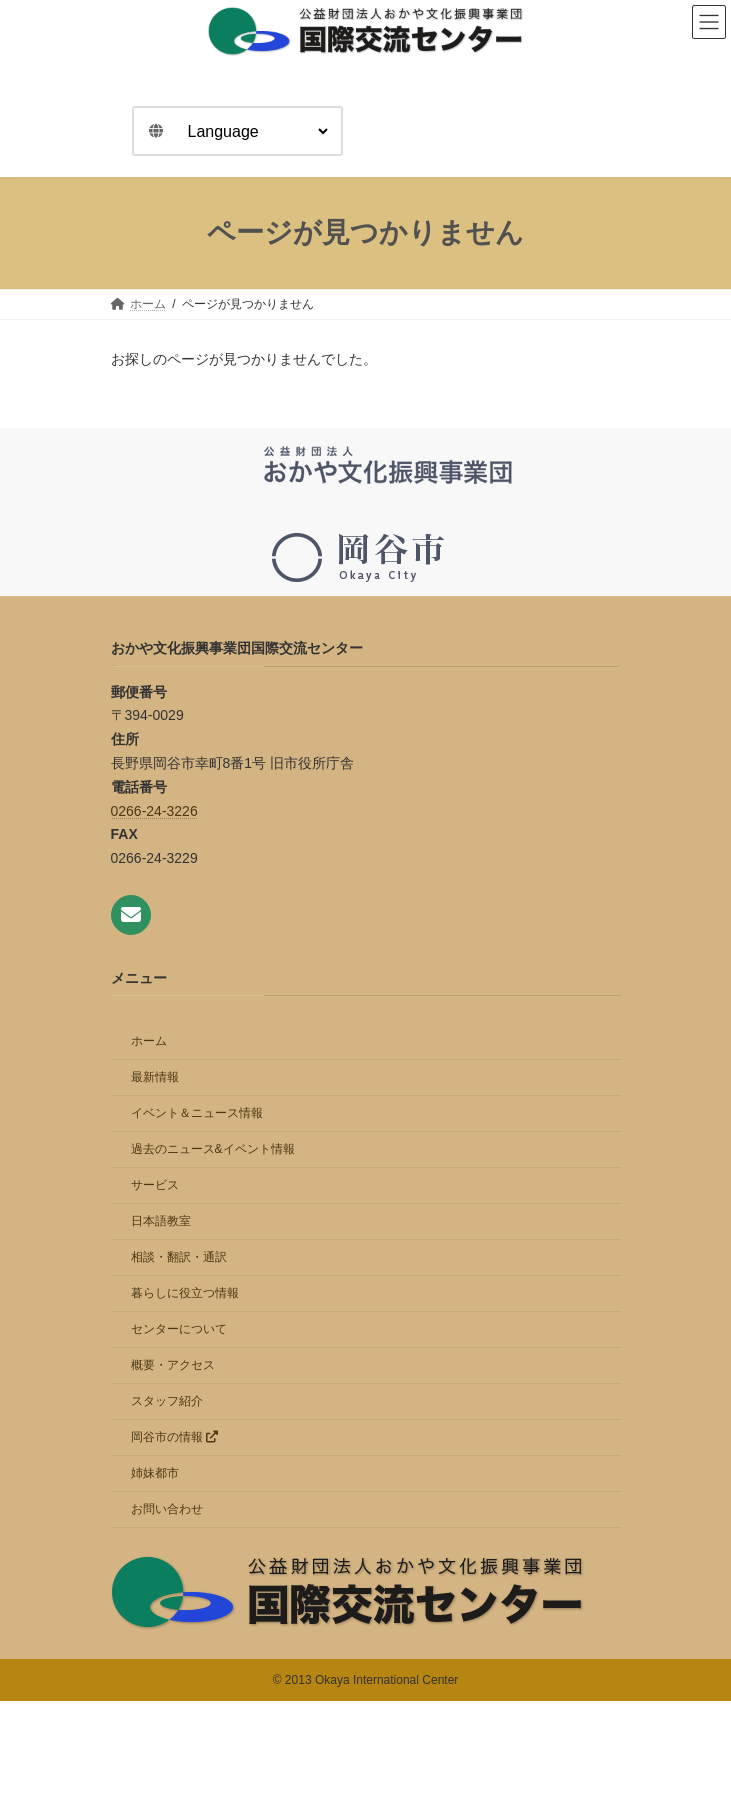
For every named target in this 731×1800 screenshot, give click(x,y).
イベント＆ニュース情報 (197, 1113)
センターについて (179, 1329)
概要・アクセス (173, 1365)
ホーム (149, 1041)
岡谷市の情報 (174, 1437)
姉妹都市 (155, 1473)
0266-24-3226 (154, 810)
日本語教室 (161, 1221)
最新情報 (155, 1077)
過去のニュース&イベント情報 (213, 1149)
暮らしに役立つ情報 (185, 1293)
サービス (155, 1185)
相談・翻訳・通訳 (179, 1257)
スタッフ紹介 (167, 1401)
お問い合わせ (167, 1509)
